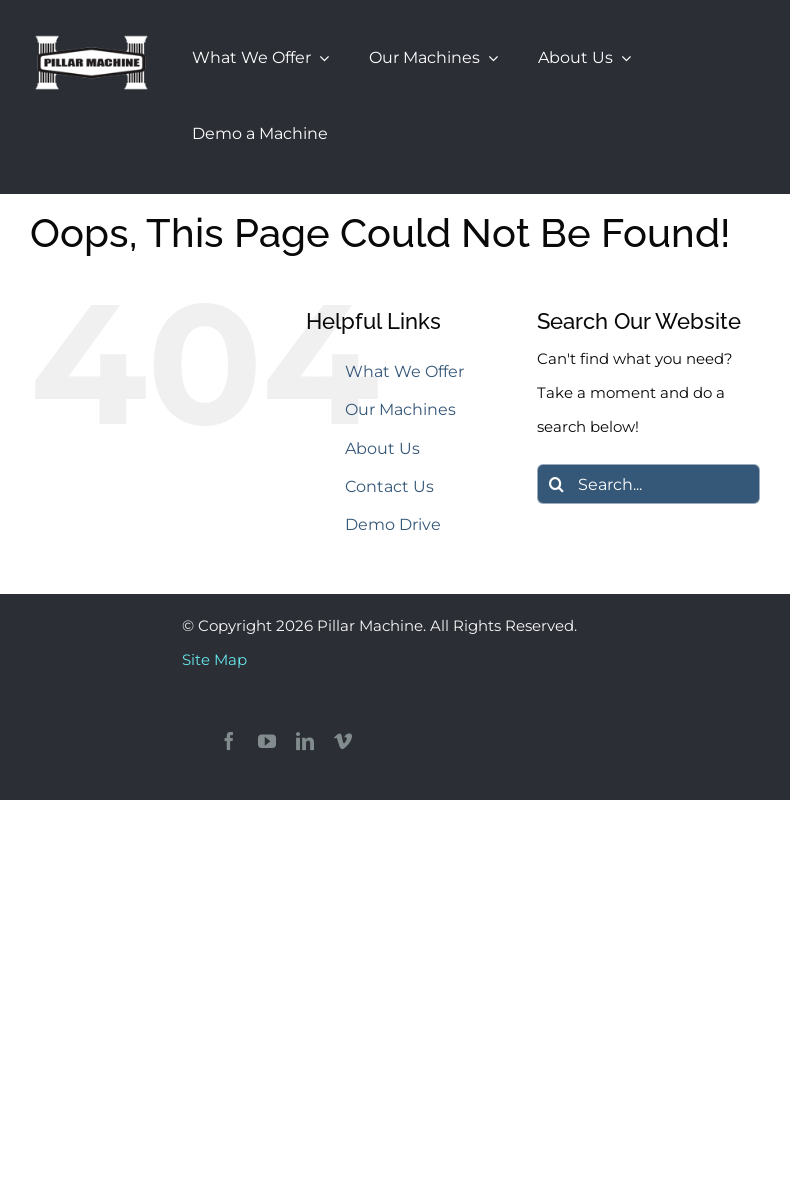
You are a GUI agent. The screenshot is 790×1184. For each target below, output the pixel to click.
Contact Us (389, 486)
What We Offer (404, 371)
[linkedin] (305, 741)
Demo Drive (393, 524)
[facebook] (229, 741)
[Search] (557, 484)
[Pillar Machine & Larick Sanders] (91, 37)
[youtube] (267, 741)
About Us (382, 448)
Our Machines (400, 409)
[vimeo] (343, 741)
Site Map (214, 659)
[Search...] (648, 484)
